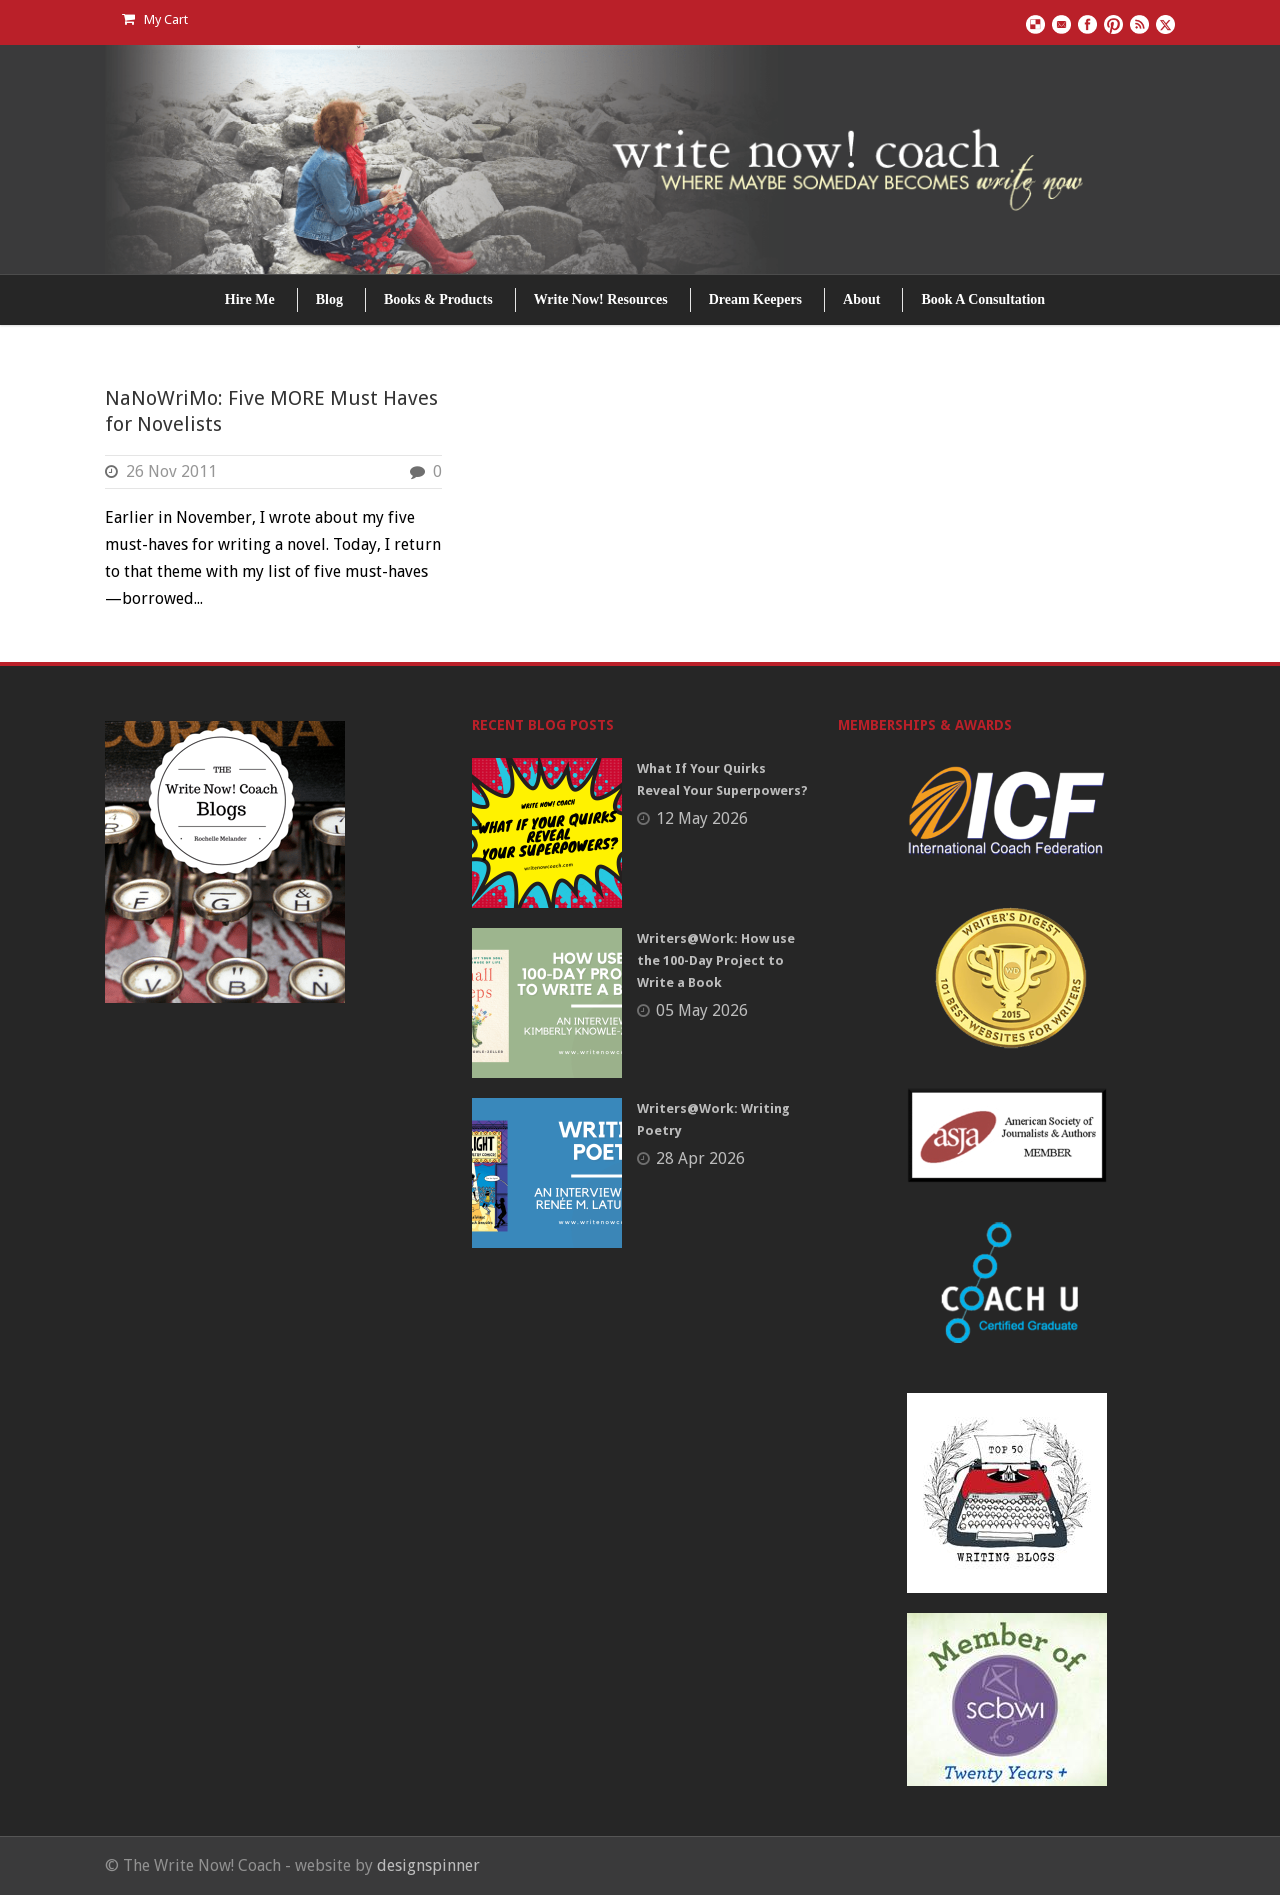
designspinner (428, 1865)
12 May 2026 (702, 818)
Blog (329, 299)
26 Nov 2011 (171, 471)
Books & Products (438, 299)
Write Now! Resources (601, 299)
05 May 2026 (702, 1010)
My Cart (155, 19)
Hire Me (250, 299)
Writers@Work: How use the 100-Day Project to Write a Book (716, 960)
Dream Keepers (755, 299)
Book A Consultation (983, 299)
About (861, 299)
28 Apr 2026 (700, 1158)
